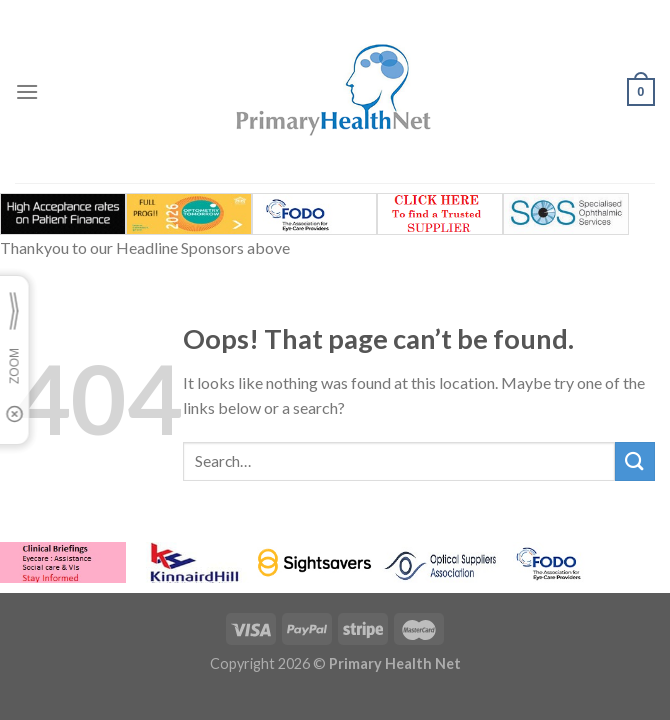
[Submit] (635, 461)
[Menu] (27, 91)
